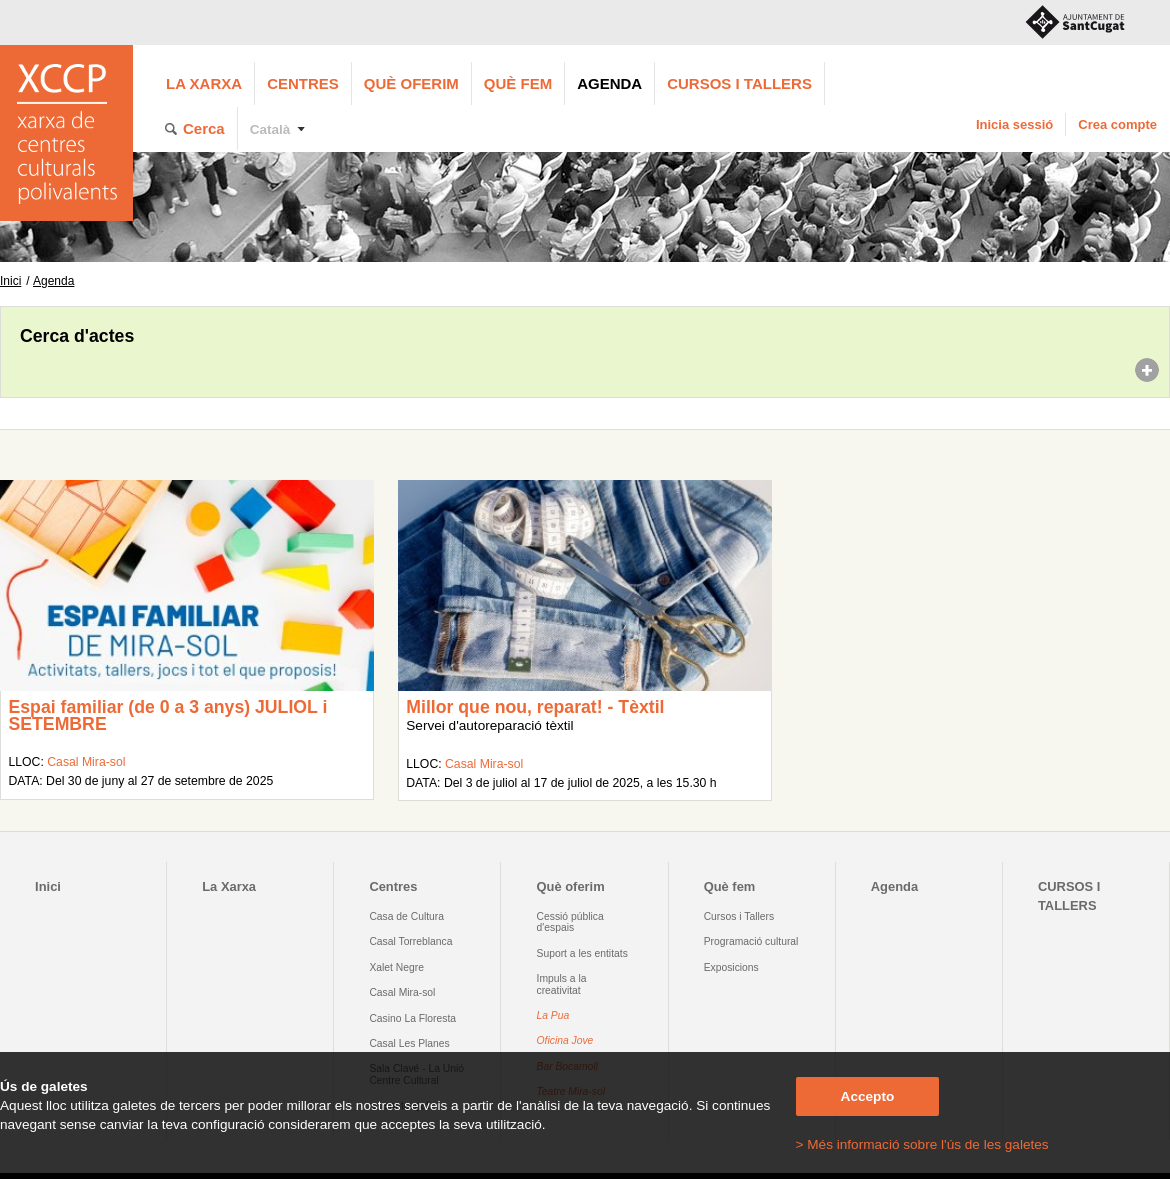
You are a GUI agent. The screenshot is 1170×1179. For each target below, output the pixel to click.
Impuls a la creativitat (562, 984)
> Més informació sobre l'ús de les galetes (922, 1144)
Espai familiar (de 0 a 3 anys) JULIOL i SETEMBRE (167, 716)
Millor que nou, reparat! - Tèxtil (535, 707)
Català (270, 129)
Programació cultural (751, 941)
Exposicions (731, 967)
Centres (303, 83)
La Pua (553, 1015)
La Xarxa (204, 83)
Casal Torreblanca (410, 941)
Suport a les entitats (582, 953)
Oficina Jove (565, 1040)
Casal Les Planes (409, 1043)
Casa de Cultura (406, 916)
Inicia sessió (1014, 124)
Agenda (609, 83)
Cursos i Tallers (739, 916)
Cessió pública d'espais (570, 922)
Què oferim (411, 83)
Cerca (204, 128)
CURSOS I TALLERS (739, 83)
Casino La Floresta (412, 1018)
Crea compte (1117, 124)
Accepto (868, 1096)
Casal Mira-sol (86, 762)
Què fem (518, 83)
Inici (10, 281)
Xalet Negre (396, 967)
